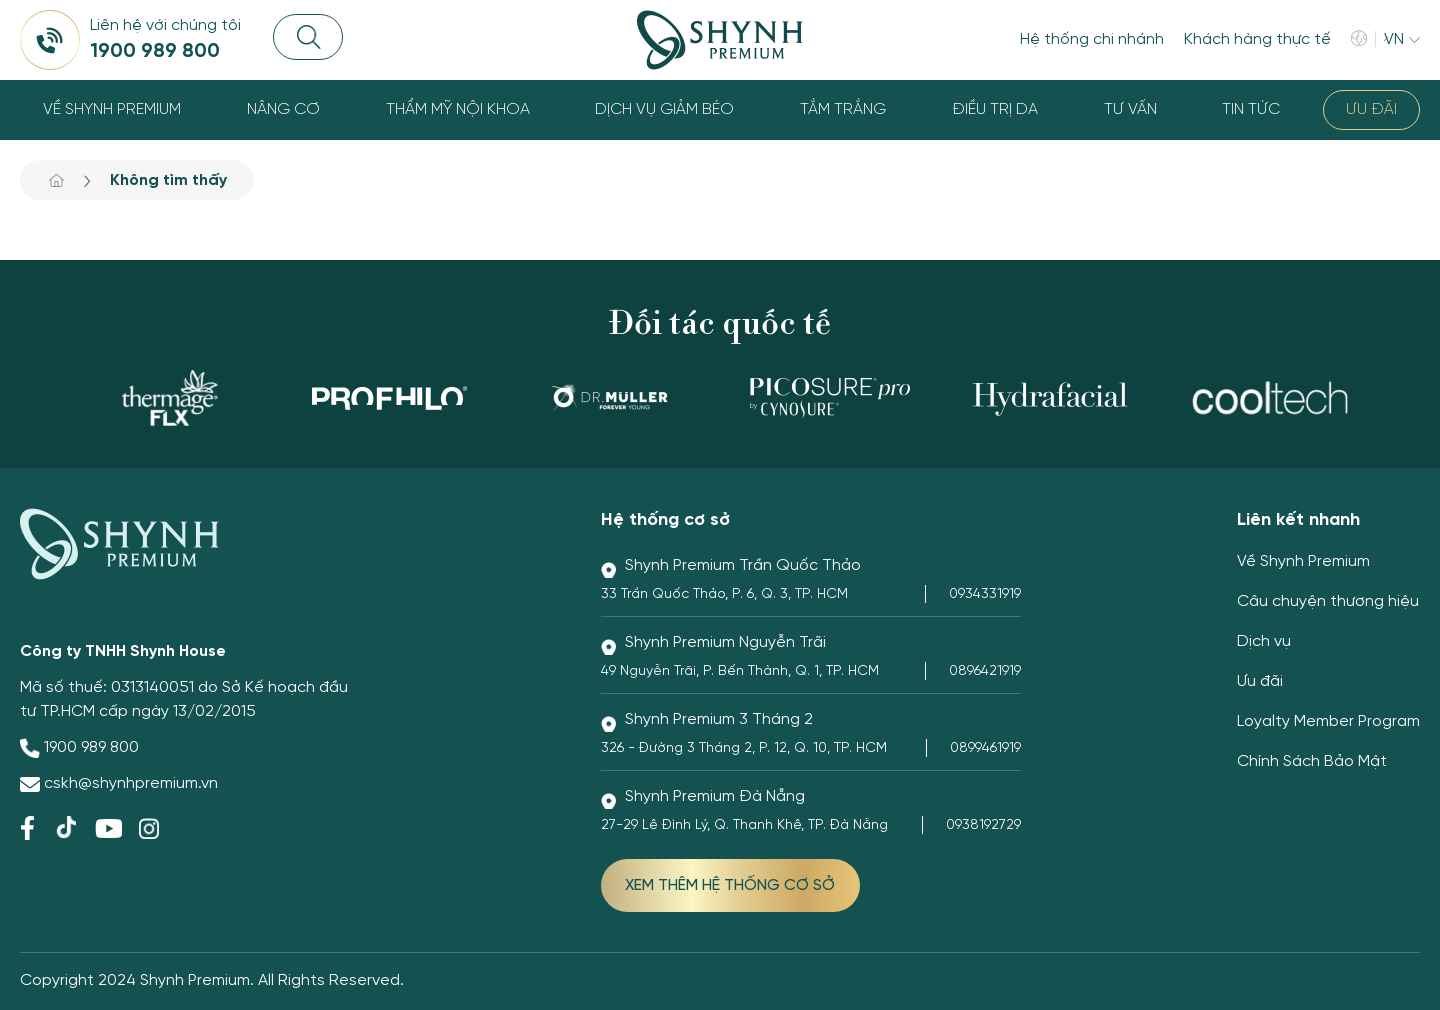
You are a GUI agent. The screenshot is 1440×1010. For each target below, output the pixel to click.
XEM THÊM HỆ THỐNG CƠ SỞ (730, 885)
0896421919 (985, 671)
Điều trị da (995, 109)
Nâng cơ (283, 109)
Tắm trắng (843, 109)
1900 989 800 (91, 747)
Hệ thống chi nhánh (1092, 39)
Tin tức (1251, 109)
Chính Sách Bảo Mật (1312, 761)
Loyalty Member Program (1328, 721)
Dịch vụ (1264, 641)
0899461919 (985, 748)
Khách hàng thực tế (1257, 39)
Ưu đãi (1371, 109)
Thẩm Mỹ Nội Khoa (458, 109)
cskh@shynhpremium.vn (131, 783)
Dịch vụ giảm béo (664, 109)
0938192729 (983, 825)
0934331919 (985, 594)
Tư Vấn (1130, 109)
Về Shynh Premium (112, 109)
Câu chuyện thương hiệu (1328, 601)
